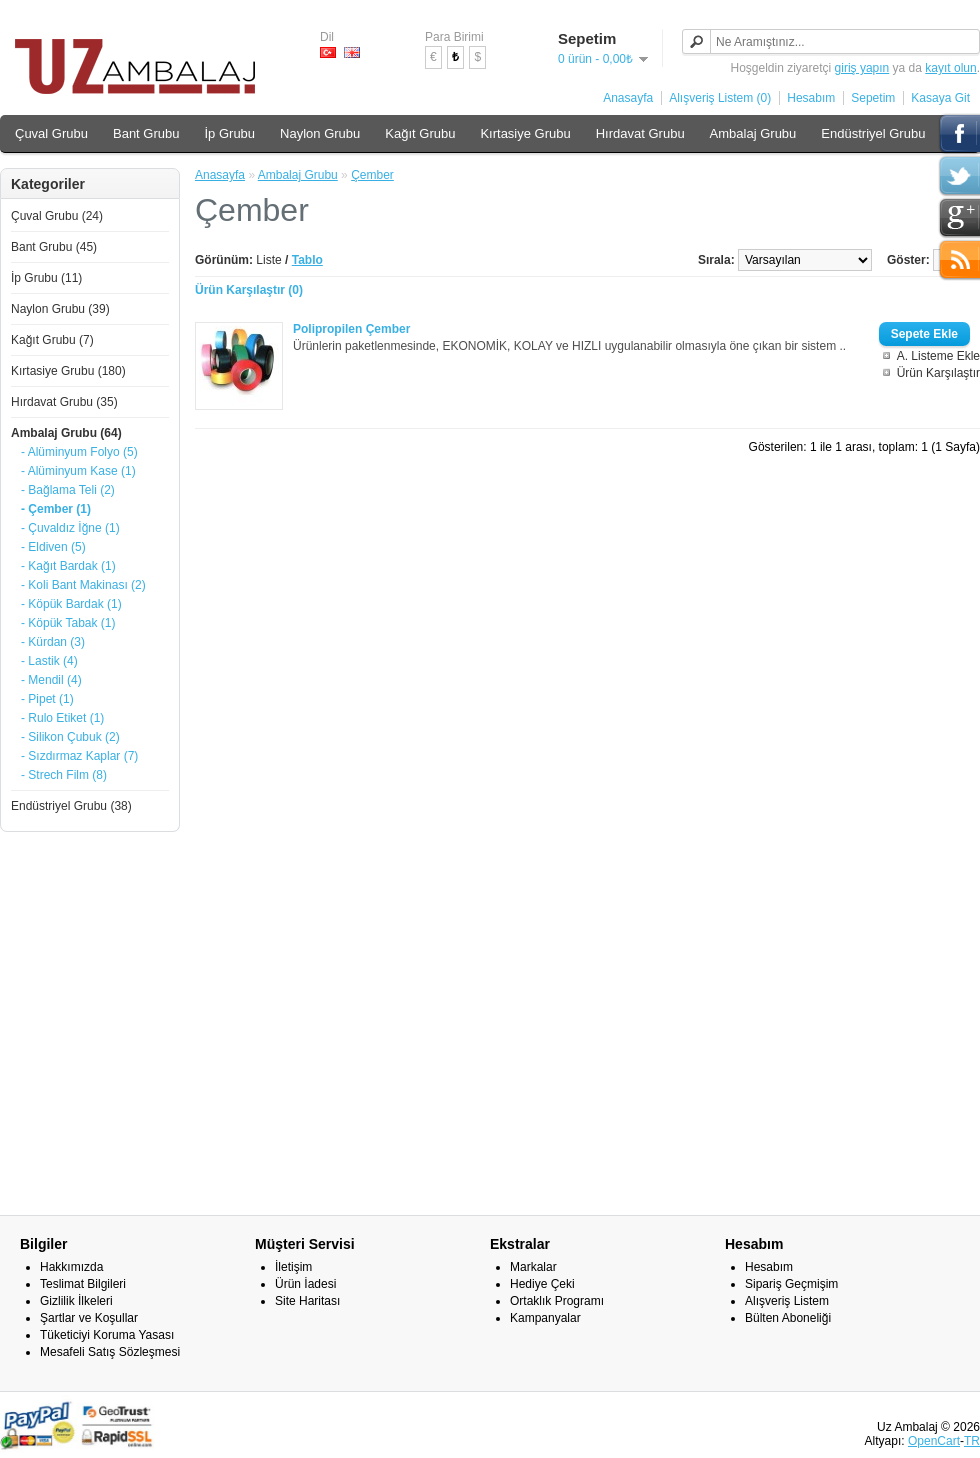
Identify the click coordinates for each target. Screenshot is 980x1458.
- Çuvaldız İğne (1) (70, 528)
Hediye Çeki (542, 1284)
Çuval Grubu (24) (57, 216)
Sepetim (873, 98)
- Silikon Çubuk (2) (70, 737)
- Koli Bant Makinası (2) (83, 585)
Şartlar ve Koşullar (89, 1318)
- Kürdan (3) (53, 642)
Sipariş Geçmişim (791, 1284)
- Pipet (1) (47, 699)
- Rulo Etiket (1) (62, 718)
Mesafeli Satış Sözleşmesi (110, 1352)
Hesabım (811, 98)
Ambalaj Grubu (753, 133)
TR (972, 1441)
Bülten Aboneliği (788, 1318)
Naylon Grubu (320, 133)
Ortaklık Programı (557, 1301)
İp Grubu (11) (46, 278)
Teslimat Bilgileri (83, 1284)
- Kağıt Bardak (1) (68, 566)
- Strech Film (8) (64, 775)
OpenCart (934, 1441)
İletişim (293, 1267)
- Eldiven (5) (53, 547)
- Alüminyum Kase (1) (78, 471)
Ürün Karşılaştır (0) (249, 290)
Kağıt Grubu (420, 133)
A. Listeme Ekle (938, 356)
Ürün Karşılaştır (938, 373)
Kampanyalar (545, 1318)
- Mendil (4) (51, 680)
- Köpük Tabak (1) (68, 623)
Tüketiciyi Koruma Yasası (107, 1335)
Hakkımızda (71, 1267)
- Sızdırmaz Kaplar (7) (79, 756)
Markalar (533, 1267)
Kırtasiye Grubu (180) (68, 371)
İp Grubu (229, 133)
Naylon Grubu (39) (60, 309)
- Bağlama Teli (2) (68, 490)
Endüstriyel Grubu (873, 133)
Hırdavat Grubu (640, 133)
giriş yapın (862, 68)
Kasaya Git (940, 98)
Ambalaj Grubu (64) (66, 433)
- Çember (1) (56, 509)
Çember (372, 175)
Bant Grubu (146, 133)
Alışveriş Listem (787, 1301)
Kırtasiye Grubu (525, 133)
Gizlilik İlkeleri (76, 1301)
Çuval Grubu (51, 133)
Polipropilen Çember (351, 329)
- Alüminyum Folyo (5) (79, 452)
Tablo (307, 260)
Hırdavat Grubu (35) (64, 402)
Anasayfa (628, 98)
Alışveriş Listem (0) (720, 98)
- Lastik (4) (49, 661)
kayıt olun (950, 68)
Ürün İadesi (305, 1284)
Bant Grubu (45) (54, 247)
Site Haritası (307, 1301)
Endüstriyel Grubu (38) (71, 806)
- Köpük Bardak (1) (71, 604)
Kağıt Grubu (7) (52, 340)
